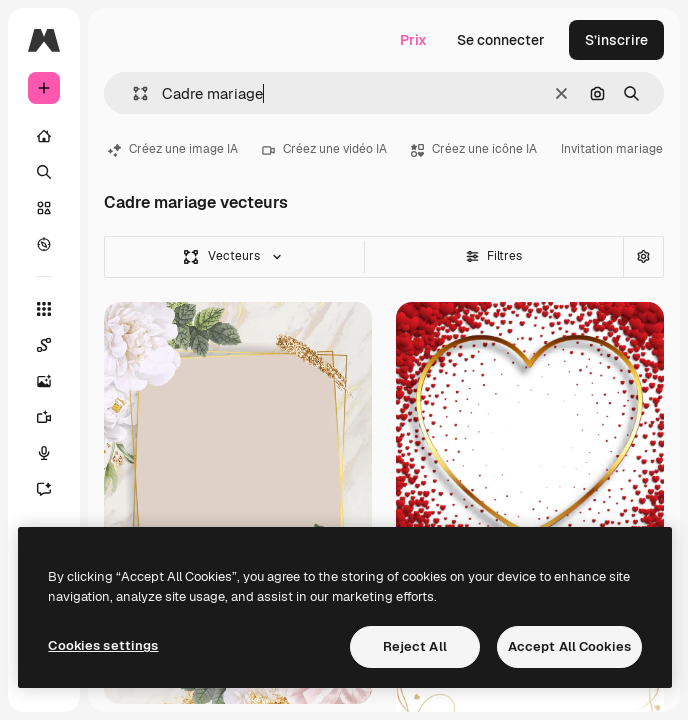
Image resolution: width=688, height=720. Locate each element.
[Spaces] (54, 345)
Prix (413, 40)
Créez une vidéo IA (324, 149)
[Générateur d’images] (54, 381)
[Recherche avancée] (643, 257)
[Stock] (44, 208)
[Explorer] (44, 244)
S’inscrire (616, 40)
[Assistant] (54, 489)
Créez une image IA (173, 149)
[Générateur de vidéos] (54, 417)
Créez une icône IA (474, 149)
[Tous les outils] (44, 309)
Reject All (415, 646)
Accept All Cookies (569, 646)
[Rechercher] (44, 172)
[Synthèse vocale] (54, 453)
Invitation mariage (612, 149)
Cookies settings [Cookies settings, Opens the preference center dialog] (103, 645)
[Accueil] (44, 136)
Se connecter (501, 40)
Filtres (494, 256)
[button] (132, 93)
